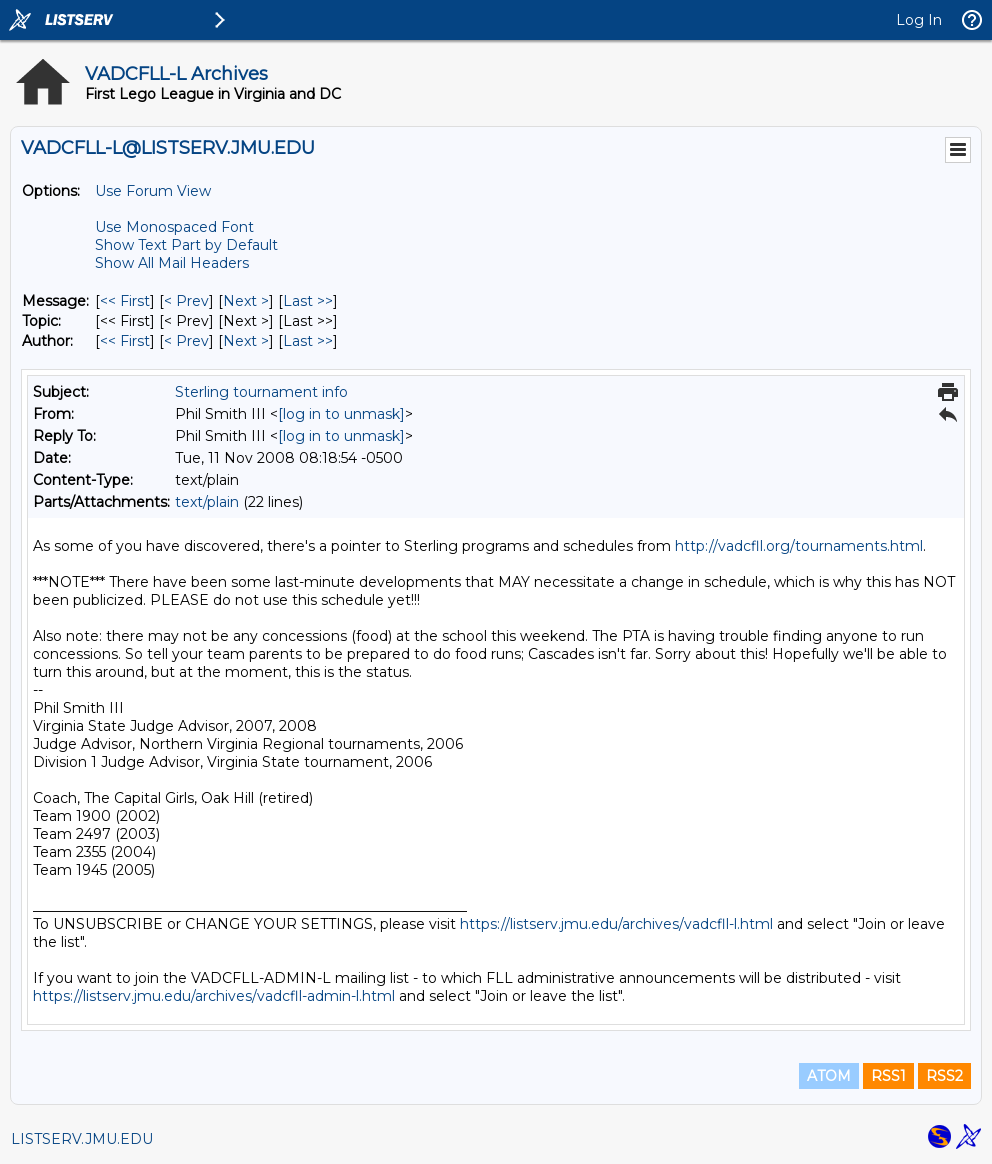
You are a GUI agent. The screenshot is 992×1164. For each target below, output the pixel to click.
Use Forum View (153, 191)
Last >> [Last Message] (308, 301)
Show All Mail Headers (172, 263)
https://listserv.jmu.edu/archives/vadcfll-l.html (616, 924)
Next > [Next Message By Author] (246, 341)
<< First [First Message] (125, 301)
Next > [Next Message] (246, 301)
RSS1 (888, 1076)
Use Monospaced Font (174, 227)
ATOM (829, 1076)
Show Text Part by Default (186, 245)
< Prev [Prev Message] (186, 301)
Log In (919, 20)
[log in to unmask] (341, 414)
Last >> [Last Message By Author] (308, 341)
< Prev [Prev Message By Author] (186, 341)
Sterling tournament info (261, 392)
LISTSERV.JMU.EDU (82, 1139)
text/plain (207, 502)
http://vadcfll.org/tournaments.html (799, 546)
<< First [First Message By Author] (125, 341)
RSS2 (944, 1076)
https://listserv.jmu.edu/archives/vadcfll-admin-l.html (214, 996)
